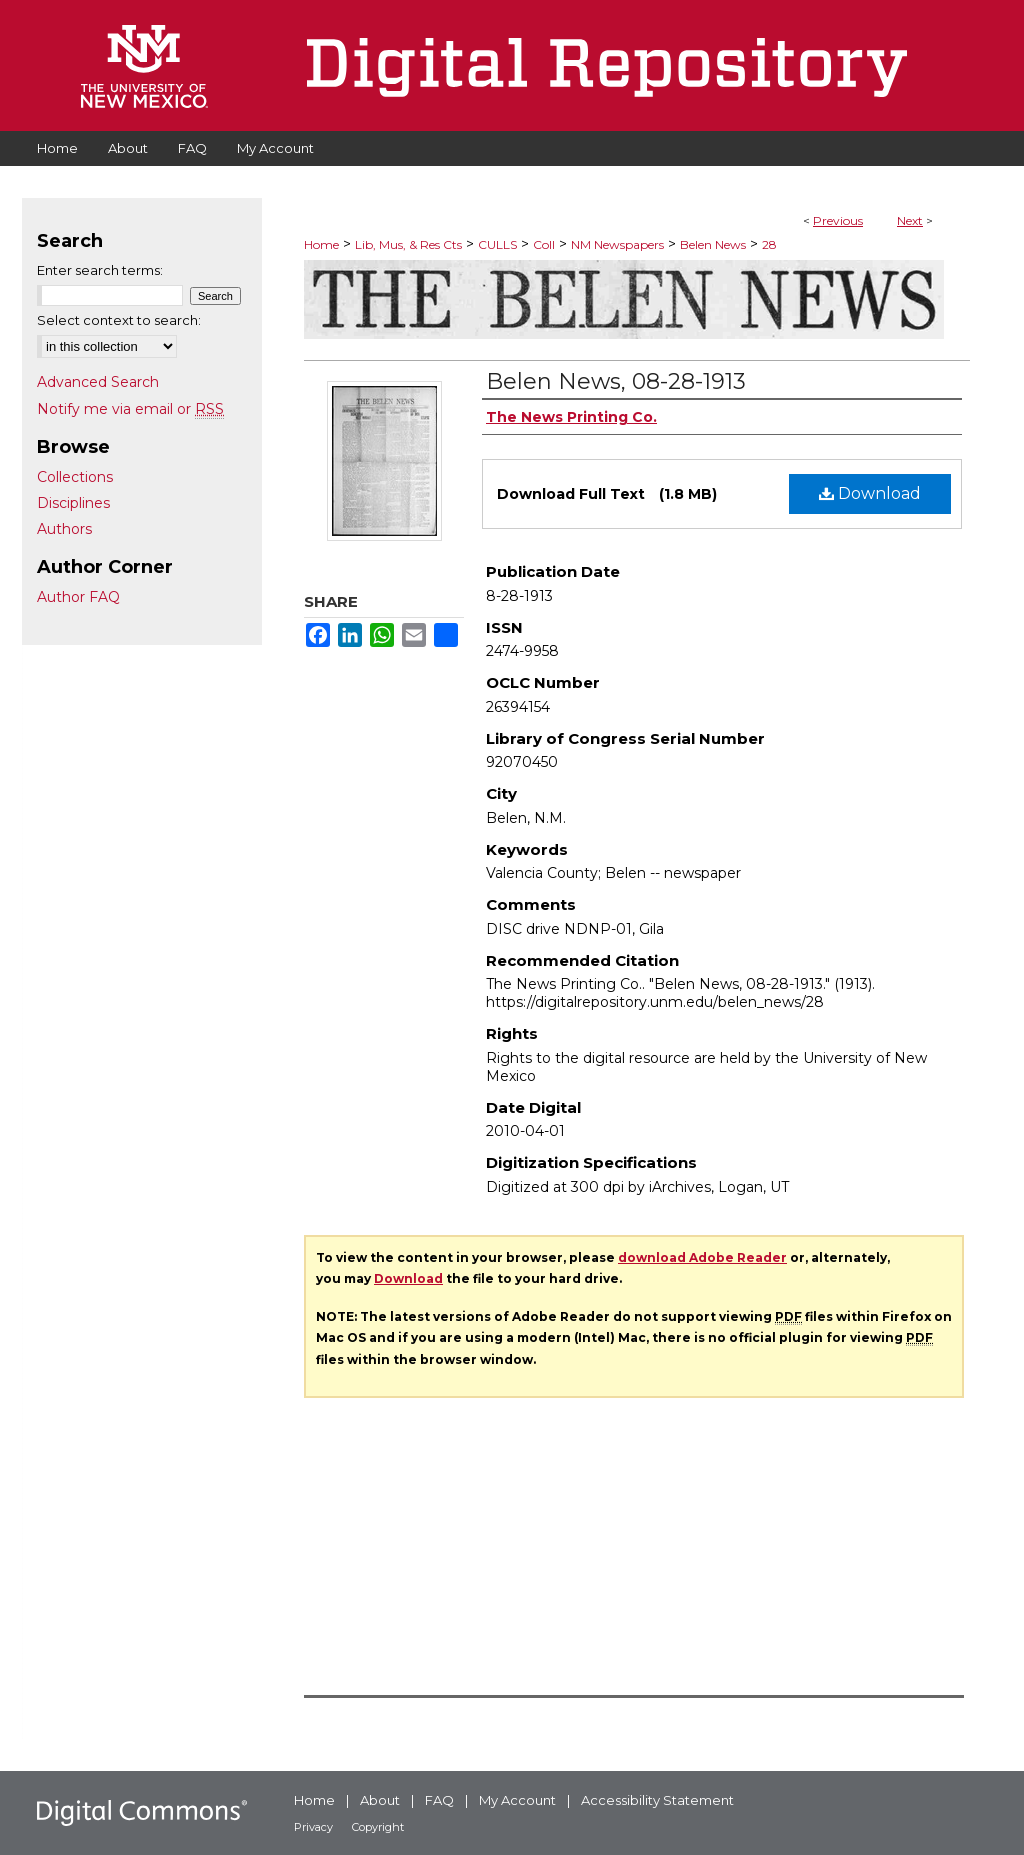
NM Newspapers (617, 244)
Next (910, 220)
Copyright (378, 1827)
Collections (75, 477)
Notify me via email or (130, 409)
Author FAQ (78, 597)
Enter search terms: (100, 270)
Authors (64, 529)
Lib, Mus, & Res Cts (408, 244)
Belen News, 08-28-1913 (616, 381)
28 (769, 244)
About (380, 1800)
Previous (838, 220)
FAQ (439, 1800)
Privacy (313, 1827)
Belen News (713, 244)
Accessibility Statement (657, 1800)
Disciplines (73, 503)
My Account (517, 1800)
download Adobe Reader (702, 1257)
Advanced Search (98, 382)
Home (321, 244)
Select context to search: (119, 320)
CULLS (497, 244)
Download (870, 493)
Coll (544, 244)
